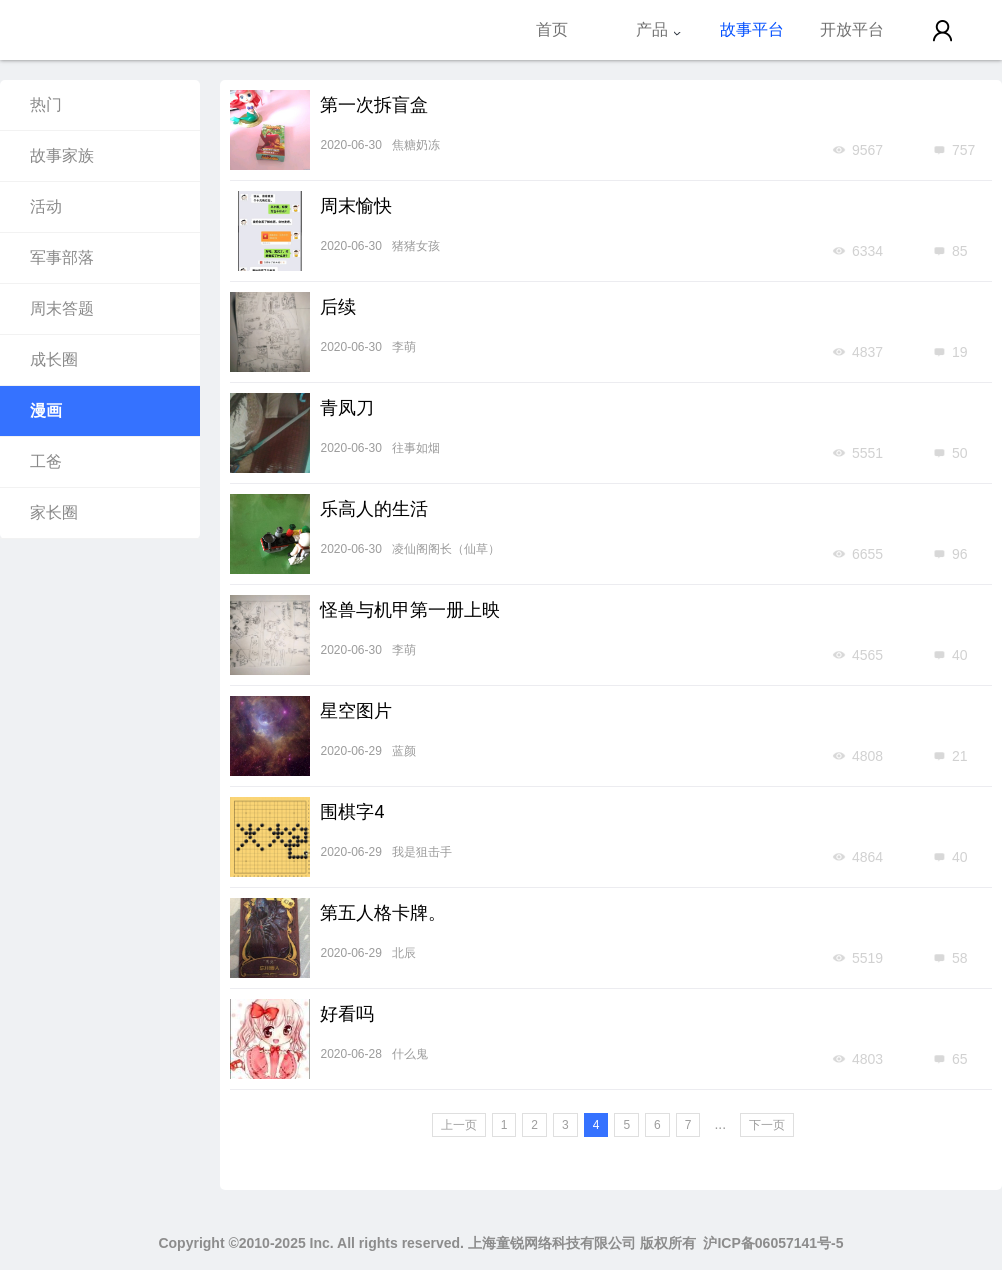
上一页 (459, 1125)
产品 (659, 29)
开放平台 (852, 29)
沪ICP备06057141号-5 (773, 1243)
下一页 (767, 1125)
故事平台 (752, 29)
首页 (552, 29)
